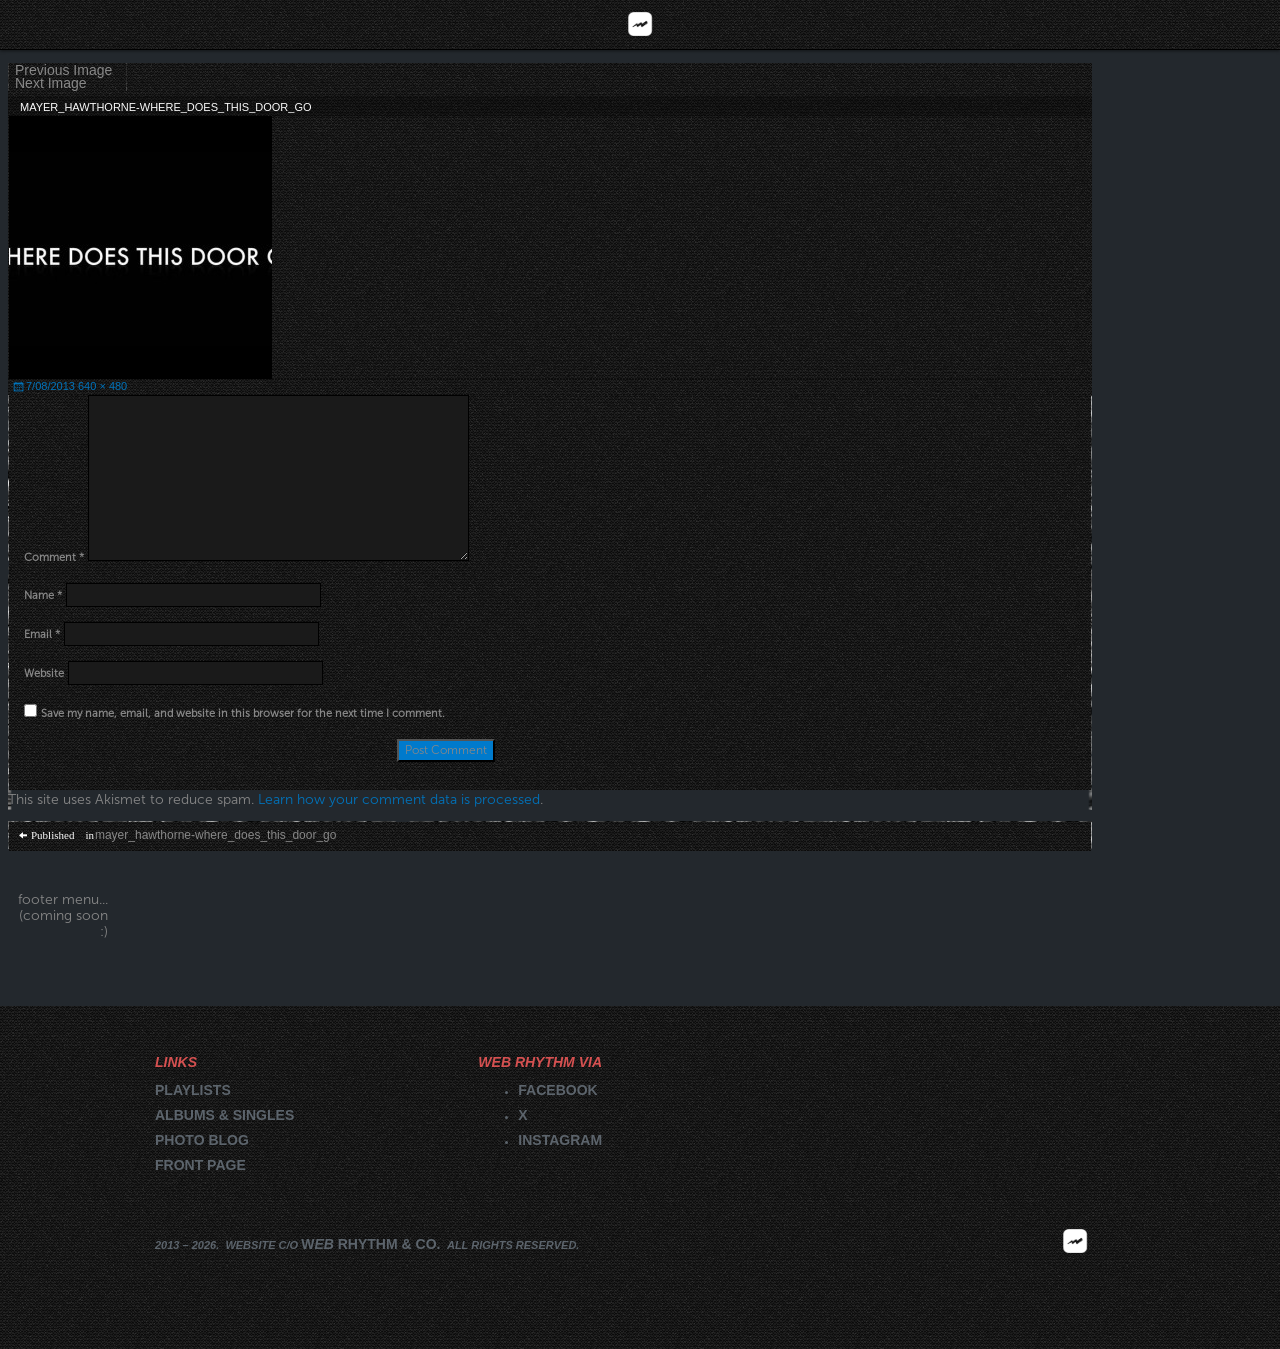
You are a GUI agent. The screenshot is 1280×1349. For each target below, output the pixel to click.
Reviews (160, 24)
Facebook (557, 1090)
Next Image (51, 83)
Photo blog (202, 1140)
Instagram (560, 1140)
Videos (1120, 24)
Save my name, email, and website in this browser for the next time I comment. (243, 713)
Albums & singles (224, 1115)
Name (43, 595)
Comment (54, 557)
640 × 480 (102, 386)
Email (42, 634)
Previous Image (63, 70)
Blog (800, 24)
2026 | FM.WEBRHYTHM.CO (1075, 1270)
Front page (200, 1165)
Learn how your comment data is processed (399, 799)
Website (44, 673)
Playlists (480, 24)
